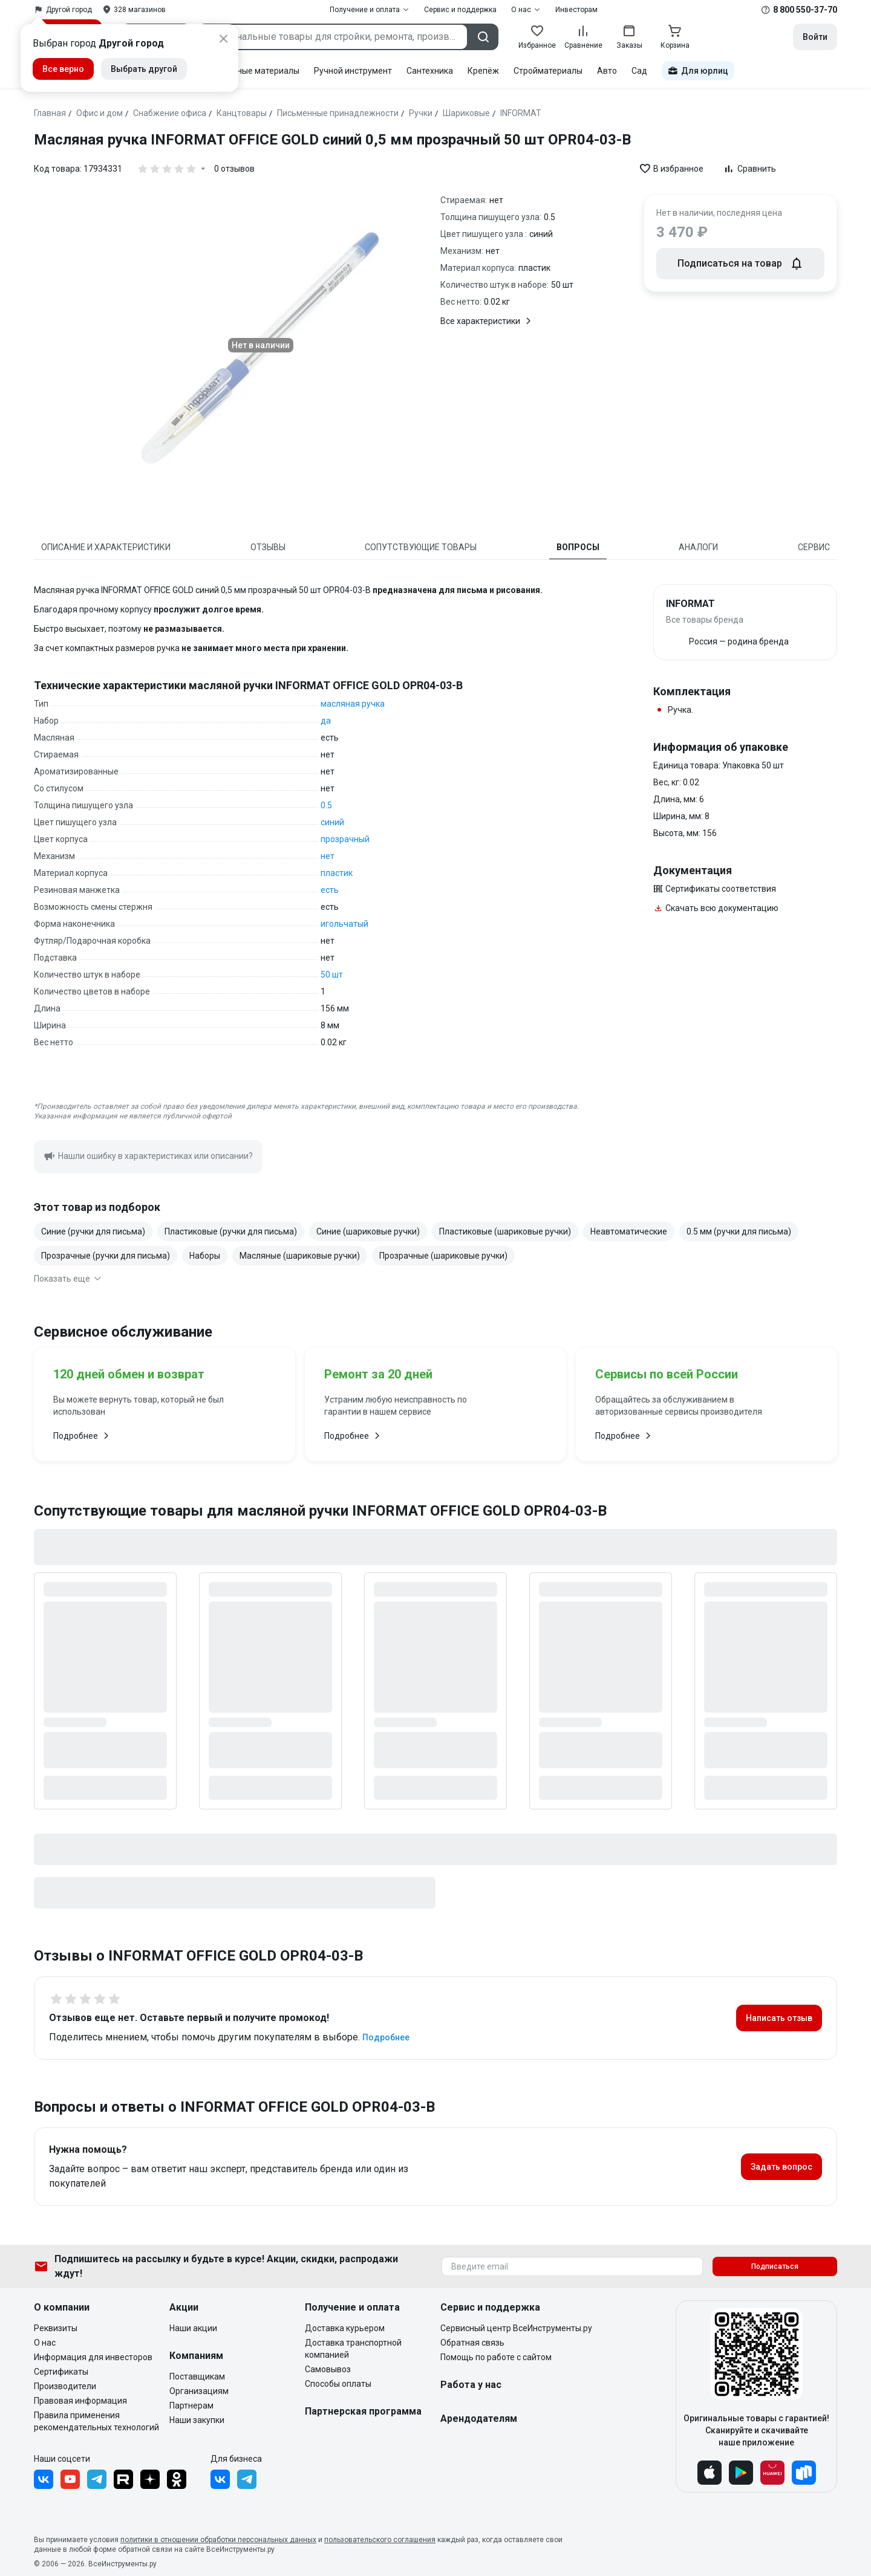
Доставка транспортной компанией (353, 2349)
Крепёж (483, 71)
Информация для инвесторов (93, 2357)
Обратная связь (472, 2342)
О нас (45, 2342)
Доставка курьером (345, 2328)
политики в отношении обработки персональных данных (218, 2539)
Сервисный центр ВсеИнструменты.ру (516, 2328)
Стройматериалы (548, 71)
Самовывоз (328, 2369)
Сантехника (429, 71)
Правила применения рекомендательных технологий (96, 2421)
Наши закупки (196, 2420)
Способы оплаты (338, 2384)
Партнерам (191, 2405)
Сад (639, 71)
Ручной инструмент (353, 71)
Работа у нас (470, 2384)
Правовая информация (80, 2401)
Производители (65, 2386)
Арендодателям (478, 2418)
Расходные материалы (253, 71)
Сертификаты (61, 2371)
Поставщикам (197, 2376)
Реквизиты (55, 2328)
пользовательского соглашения (380, 2539)
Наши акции (193, 2328)
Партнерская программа (363, 2411)
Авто (607, 71)
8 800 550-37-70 (805, 10)
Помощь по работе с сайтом (496, 2357)
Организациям (199, 2391)
